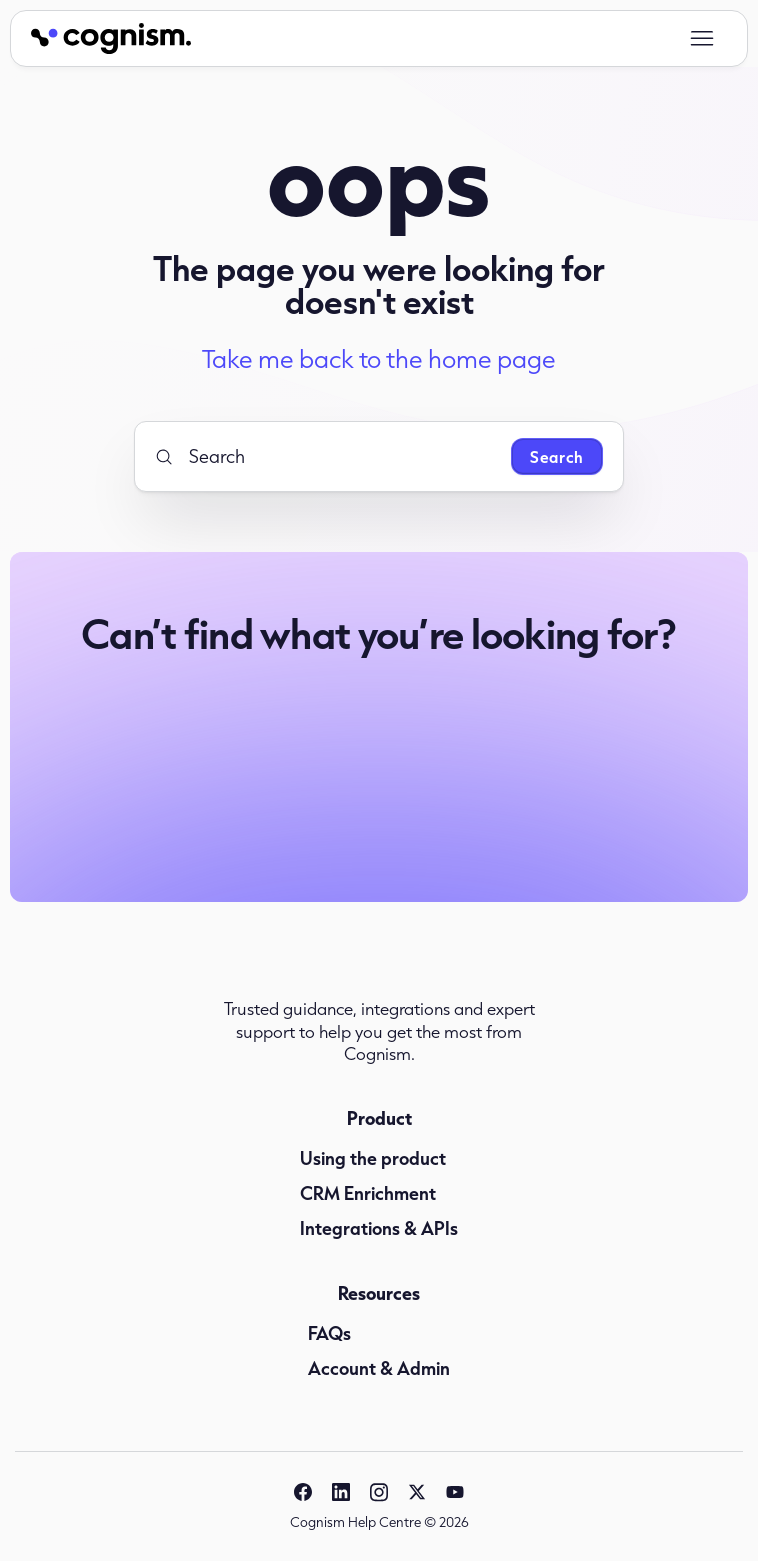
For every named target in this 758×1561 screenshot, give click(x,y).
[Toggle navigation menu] (701, 39)
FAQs (329, 1333)
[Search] (325, 456)
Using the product (373, 1158)
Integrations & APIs (379, 1228)
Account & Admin (379, 1368)
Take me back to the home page (379, 359)
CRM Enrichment (368, 1193)
